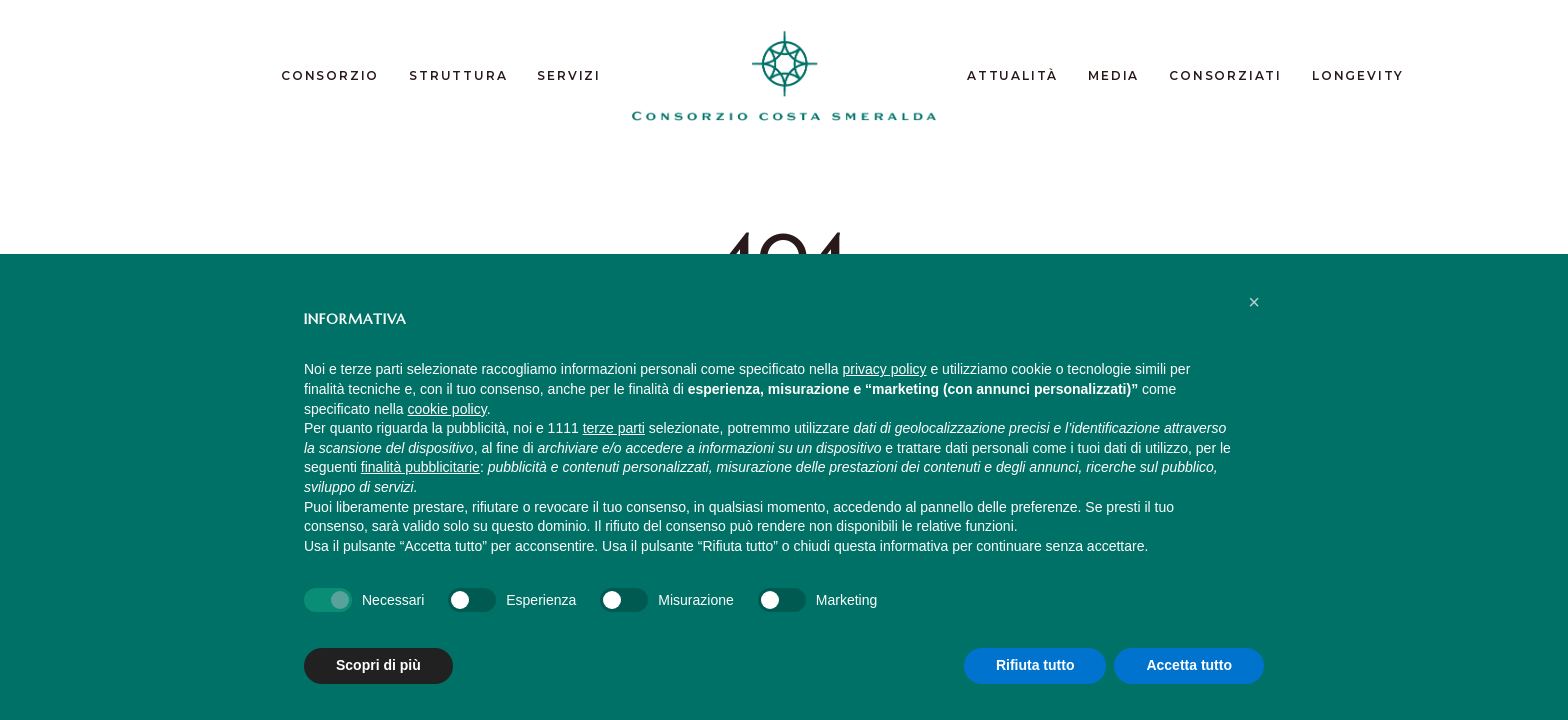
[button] (1254, 302)
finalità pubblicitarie (420, 467)
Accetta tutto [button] (1189, 665)
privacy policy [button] (885, 369)
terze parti (614, 428)
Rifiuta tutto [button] (1035, 665)
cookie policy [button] (447, 409)
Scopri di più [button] (378, 665)
